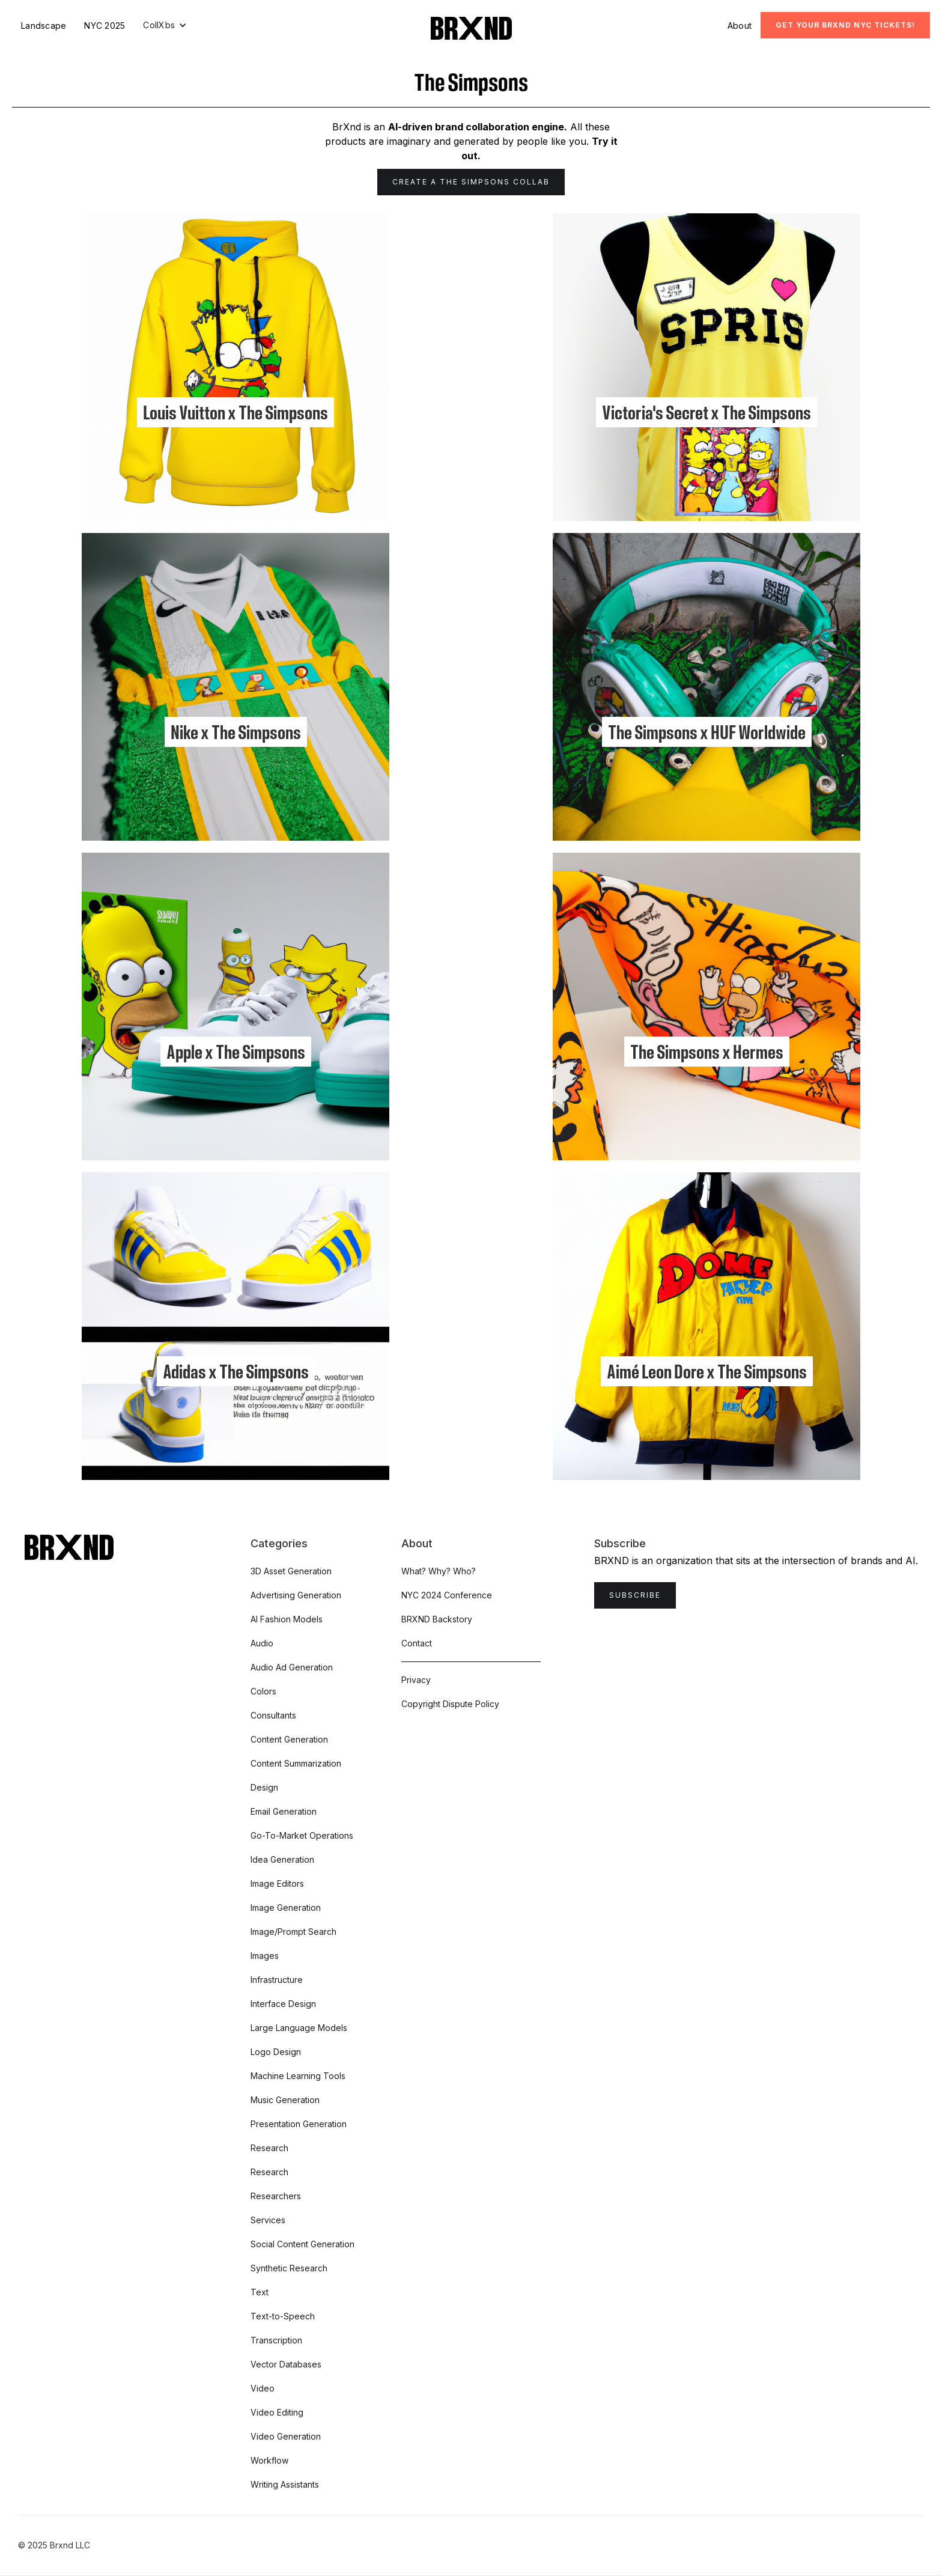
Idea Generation (282, 1859)
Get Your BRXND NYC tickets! (845, 24)
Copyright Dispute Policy (450, 1704)
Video (263, 2388)
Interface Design (283, 2004)
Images (265, 1955)
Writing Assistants (285, 2484)
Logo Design (276, 2052)
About (740, 25)
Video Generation (286, 2436)
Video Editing (277, 2412)
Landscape (43, 25)
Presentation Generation (299, 2124)
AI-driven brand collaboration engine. (477, 127)
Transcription (276, 2340)
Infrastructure (277, 1980)
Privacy (416, 1680)
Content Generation (289, 1739)
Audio (262, 1643)
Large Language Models (299, 2028)
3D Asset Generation (291, 1571)
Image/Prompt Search (293, 1931)
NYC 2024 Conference (446, 1595)
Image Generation (286, 1907)
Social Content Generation (302, 2244)
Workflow (269, 2460)
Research (269, 2148)
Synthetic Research (289, 2268)
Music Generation (285, 2100)
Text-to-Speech (283, 2316)
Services (268, 2220)
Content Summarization (296, 1763)
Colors (263, 1691)
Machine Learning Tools (298, 2076)
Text (260, 2292)
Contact (416, 1643)
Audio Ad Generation (292, 1667)
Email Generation (284, 1811)
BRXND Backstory (436, 1619)
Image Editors (277, 1883)
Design (264, 1787)
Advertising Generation (296, 1595)
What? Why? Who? (438, 1571)
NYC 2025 (104, 25)
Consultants (273, 1715)
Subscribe (635, 1595)
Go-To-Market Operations (302, 1835)
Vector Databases (286, 2364)
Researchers (276, 2196)
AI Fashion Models (287, 1619)
